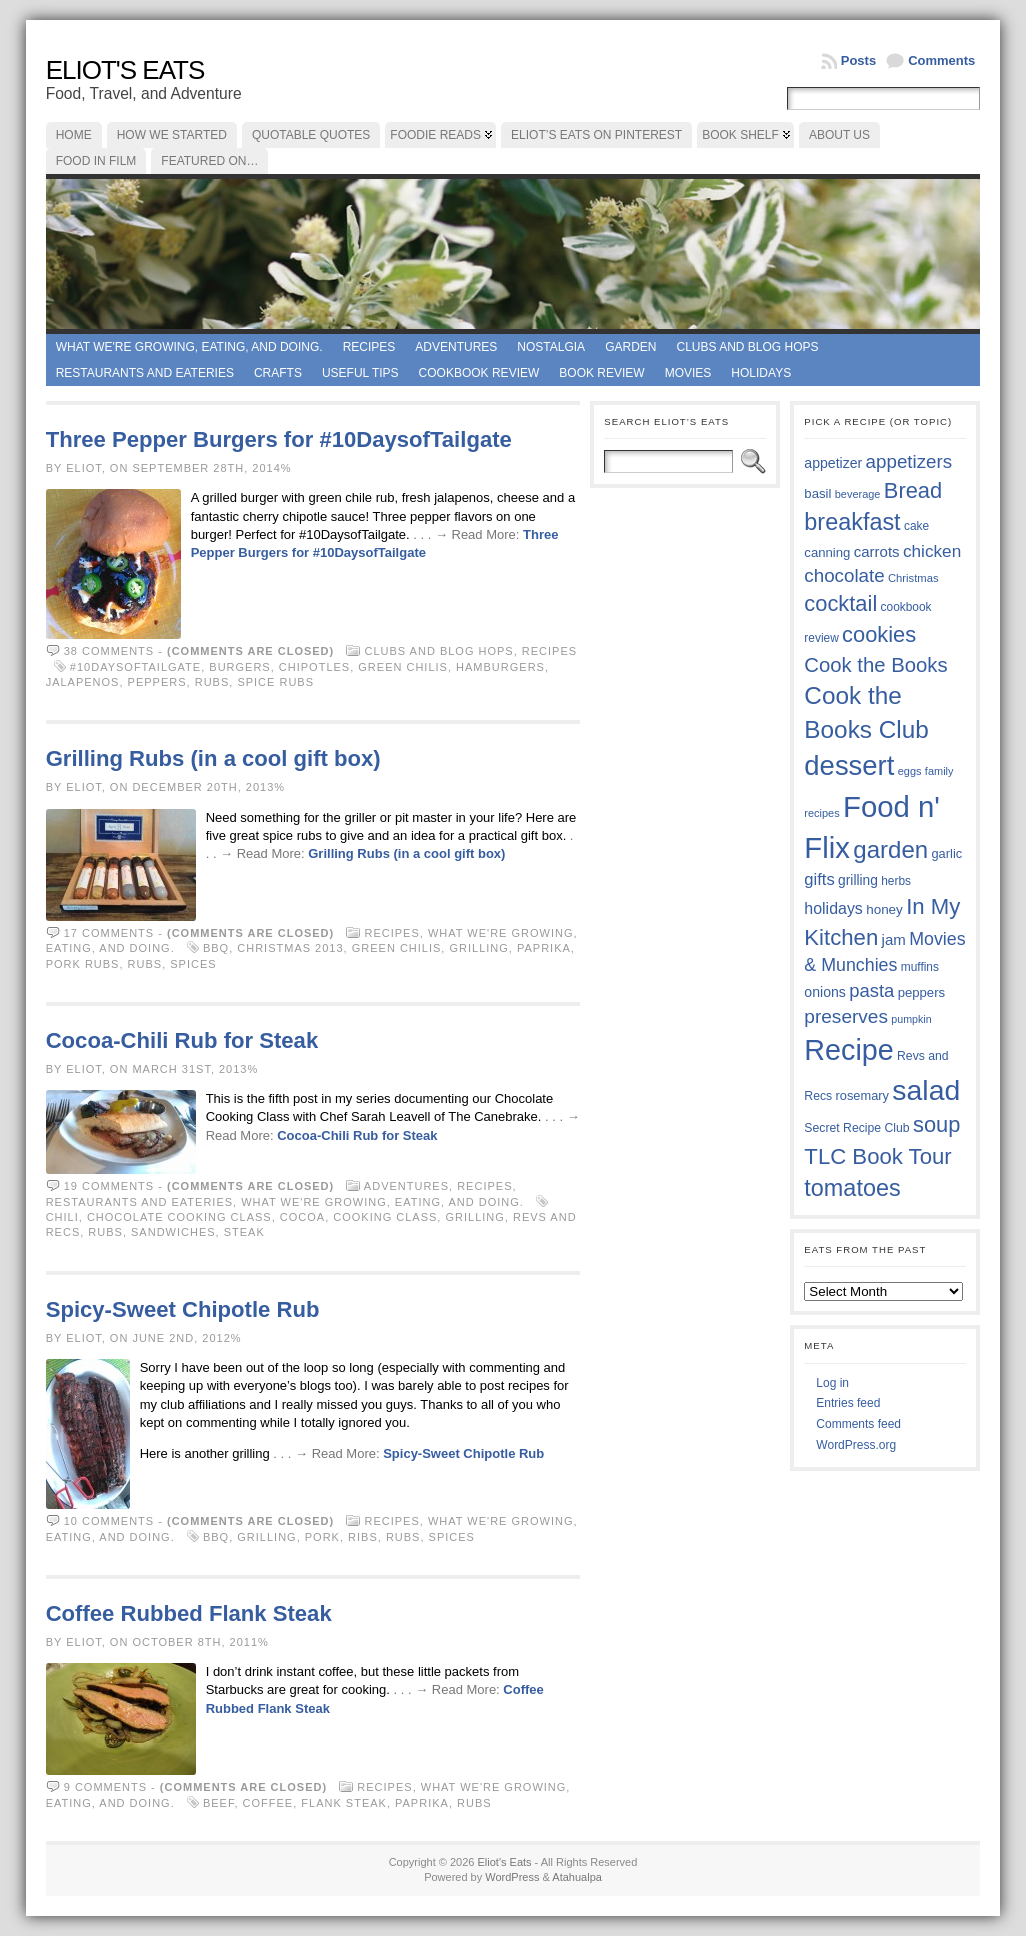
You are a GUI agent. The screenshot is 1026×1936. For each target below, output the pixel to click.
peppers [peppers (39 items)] (922, 992)
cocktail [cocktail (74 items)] (840, 603)
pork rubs (83, 964)
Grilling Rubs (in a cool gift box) (213, 758)
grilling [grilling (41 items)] (858, 880)
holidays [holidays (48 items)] (833, 908)
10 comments (109, 1521)
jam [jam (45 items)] (894, 939)
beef (219, 1803)
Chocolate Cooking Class (179, 1217)
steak (244, 1232)
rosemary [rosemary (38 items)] (862, 1095)
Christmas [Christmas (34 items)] (913, 578)
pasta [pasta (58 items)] (871, 990)
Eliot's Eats (125, 70)
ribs (363, 1537)
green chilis (403, 667)
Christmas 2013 (290, 948)
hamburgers (500, 667)
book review (601, 373)
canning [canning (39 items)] (827, 552)
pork (322, 1537)
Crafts (278, 373)
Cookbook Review (479, 373)
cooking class (385, 1217)
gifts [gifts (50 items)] (819, 879)
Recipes (369, 347)
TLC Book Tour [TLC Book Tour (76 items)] (877, 1156)
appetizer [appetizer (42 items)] (833, 463)
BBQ (216, 948)
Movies (688, 373)
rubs (212, 682)
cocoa (302, 1217)
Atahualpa (577, 1877)
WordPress (512, 1877)
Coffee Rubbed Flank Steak (189, 1613)
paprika (544, 948)
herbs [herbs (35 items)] (896, 881)
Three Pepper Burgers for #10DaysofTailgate (279, 439)
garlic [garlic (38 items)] (946, 853)
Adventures (456, 347)
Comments (941, 60)
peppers (157, 682)
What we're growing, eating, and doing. (189, 347)
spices (193, 964)
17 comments (109, 933)
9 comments (105, 1787)
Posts (858, 60)
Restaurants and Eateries (145, 373)
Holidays (761, 373)
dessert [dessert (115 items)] (849, 765)
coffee (268, 1803)
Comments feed (858, 1424)
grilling (478, 948)
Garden (630, 347)
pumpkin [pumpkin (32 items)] (911, 1019)
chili (62, 1217)
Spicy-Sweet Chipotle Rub (183, 1309)
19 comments (109, 1186)
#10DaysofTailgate (135, 667)
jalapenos (83, 682)
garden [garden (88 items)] (890, 849)
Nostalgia (551, 347)
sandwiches (173, 1232)
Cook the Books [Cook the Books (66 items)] (875, 665)
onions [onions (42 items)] (825, 992)
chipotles (314, 667)
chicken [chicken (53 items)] (932, 551)
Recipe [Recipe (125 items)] (848, 1050)
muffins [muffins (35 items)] (920, 967)
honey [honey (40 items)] (884, 909)
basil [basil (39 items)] (817, 493)
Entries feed (848, 1403)
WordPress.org (856, 1445)
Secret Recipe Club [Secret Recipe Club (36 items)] (856, 1128)
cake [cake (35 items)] (916, 526)
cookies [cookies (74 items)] (879, 634)
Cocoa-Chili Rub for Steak (182, 1040)
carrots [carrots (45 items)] (877, 551)
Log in (832, 1383)
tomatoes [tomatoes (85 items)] (852, 1188)
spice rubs (275, 682)
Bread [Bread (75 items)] (913, 490)
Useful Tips (360, 373)
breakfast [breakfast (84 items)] (852, 522)
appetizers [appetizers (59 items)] (909, 461)
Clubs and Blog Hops (747, 347)
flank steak (344, 1803)
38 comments (109, 651)
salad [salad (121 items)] (926, 1090)
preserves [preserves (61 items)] (846, 1016)
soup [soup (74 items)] (936, 1124)
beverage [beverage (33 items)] (858, 494)
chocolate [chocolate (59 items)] (844, 575)
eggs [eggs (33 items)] (910, 771)
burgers (239, 667)
